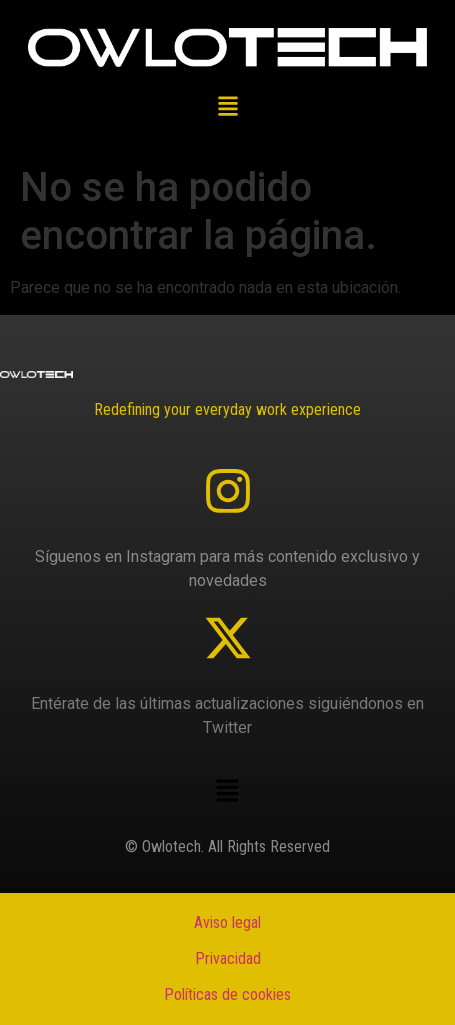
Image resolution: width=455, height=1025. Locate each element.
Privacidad (228, 958)
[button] (227, 107)
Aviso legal (227, 922)
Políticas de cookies (227, 994)
